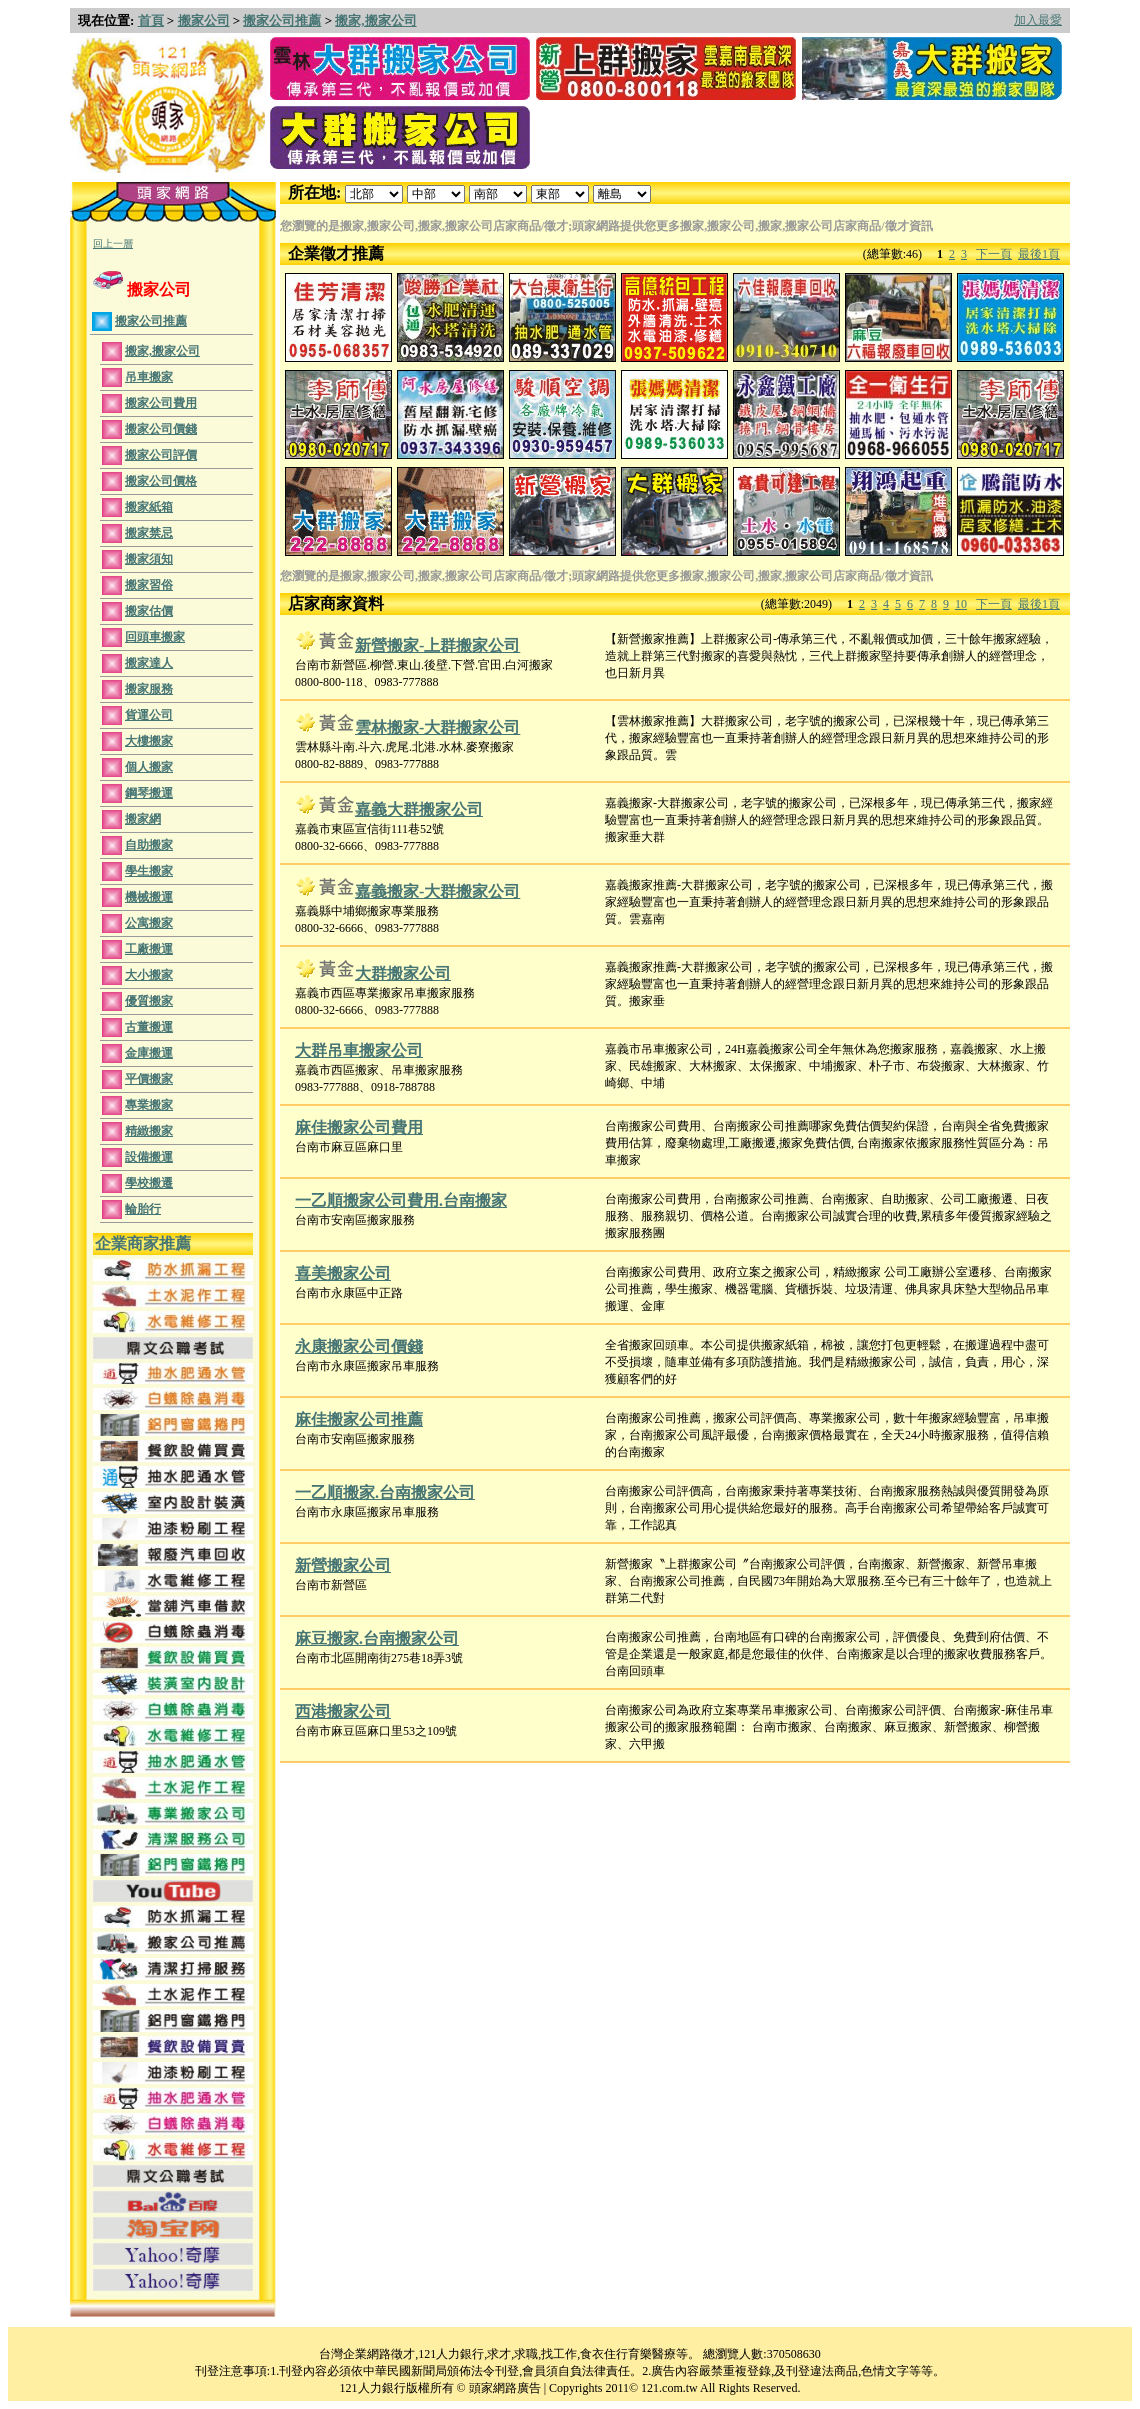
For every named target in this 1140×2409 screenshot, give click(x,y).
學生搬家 (149, 871)
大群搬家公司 (403, 973)
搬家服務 (149, 689)
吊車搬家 (149, 377)
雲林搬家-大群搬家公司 (437, 727)
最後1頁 (1039, 254)
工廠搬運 (149, 949)
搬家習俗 (149, 585)
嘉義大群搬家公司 (419, 809)
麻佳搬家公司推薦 (359, 1419)
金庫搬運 (149, 1053)
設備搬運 (149, 1157)
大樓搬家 (149, 741)
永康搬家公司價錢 (359, 1346)
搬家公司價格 (161, 481)
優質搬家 (149, 1001)
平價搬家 (149, 1079)
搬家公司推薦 (282, 20)
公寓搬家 (149, 923)
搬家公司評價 (161, 455)
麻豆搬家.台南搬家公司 (377, 1638)
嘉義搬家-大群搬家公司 (437, 891)
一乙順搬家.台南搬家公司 (385, 1492)
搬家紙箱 (149, 507)
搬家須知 (149, 559)
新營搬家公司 (343, 1565)
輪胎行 (143, 1209)
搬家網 (143, 819)
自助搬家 (149, 845)
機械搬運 (149, 897)
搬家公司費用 (161, 403)
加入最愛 (1038, 20)
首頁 (151, 20)
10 (961, 604)
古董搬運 (149, 1027)
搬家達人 (149, 663)
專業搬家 (149, 1105)
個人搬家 (149, 767)
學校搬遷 (149, 1183)
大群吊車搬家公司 (359, 1050)
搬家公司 (204, 20)
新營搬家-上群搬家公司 (437, 645)
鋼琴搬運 (149, 793)
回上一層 (113, 243)
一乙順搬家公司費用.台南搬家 (401, 1200)
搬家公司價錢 (161, 429)
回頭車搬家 (155, 637)
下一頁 (994, 254)
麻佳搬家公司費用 (359, 1127)
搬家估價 (149, 611)
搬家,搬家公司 (375, 20)
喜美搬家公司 (343, 1273)
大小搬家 (149, 975)
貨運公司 (149, 715)
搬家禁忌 (149, 533)
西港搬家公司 (343, 1711)
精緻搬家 (149, 1131)
